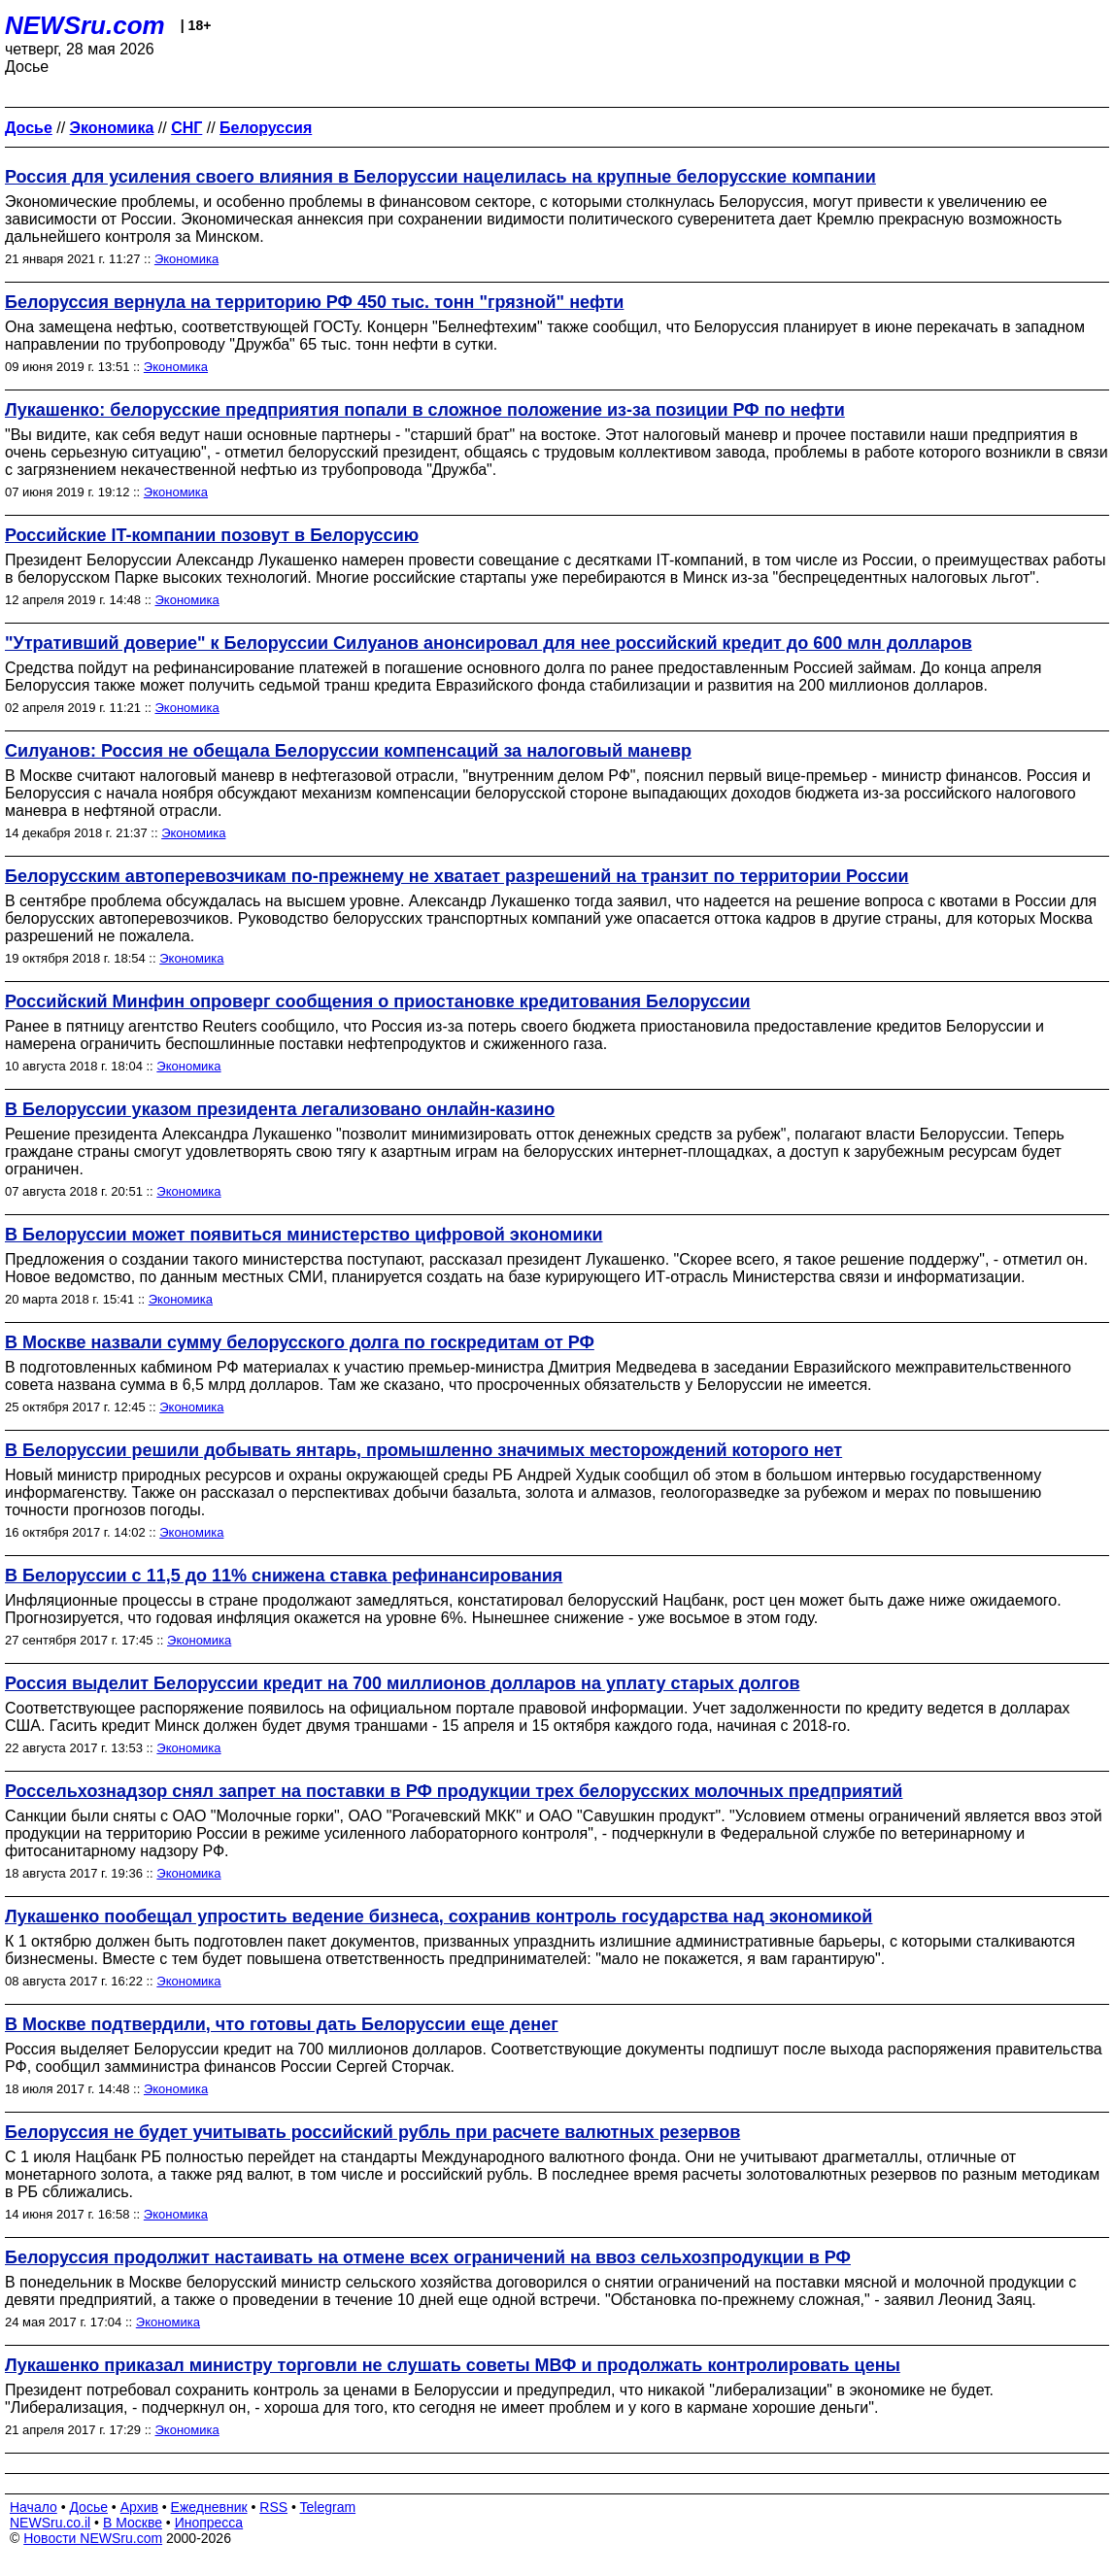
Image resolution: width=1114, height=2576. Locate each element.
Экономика (186, 259)
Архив (139, 2507)
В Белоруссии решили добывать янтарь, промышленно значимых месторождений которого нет (423, 1450)
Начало (33, 2507)
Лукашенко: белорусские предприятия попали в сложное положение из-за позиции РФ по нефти (425, 410)
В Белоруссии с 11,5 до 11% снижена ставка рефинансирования (283, 1575)
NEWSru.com (85, 25)
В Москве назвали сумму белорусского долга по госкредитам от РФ (299, 1342)
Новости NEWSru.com (92, 2538)
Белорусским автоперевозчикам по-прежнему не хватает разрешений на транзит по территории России (457, 876)
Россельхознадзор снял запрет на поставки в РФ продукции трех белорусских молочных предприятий (453, 1791)
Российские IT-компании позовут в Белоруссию (212, 535)
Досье (88, 2507)
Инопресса (209, 2522)
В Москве (132, 2522)
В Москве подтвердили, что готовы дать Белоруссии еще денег (281, 2024)
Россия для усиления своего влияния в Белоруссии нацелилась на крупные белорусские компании (440, 176)
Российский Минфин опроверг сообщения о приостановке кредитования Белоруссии (378, 1001)
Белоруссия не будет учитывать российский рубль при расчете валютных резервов (372, 2132)
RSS (273, 2507)
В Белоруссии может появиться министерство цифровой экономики (304, 1234)
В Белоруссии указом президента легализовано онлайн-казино (280, 1109)
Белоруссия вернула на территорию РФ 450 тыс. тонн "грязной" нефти (314, 302)
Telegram (328, 2507)
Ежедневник (209, 2507)
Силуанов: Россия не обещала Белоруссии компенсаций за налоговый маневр (348, 751)
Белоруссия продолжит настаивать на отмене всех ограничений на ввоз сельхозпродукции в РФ (428, 2257)
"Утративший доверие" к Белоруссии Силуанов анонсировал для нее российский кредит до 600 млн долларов (488, 643)
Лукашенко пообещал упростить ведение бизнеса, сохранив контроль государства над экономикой (438, 1916)
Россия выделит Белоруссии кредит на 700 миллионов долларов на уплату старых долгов (402, 1683)
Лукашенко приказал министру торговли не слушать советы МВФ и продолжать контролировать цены (452, 2365)
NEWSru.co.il (50, 2522)
